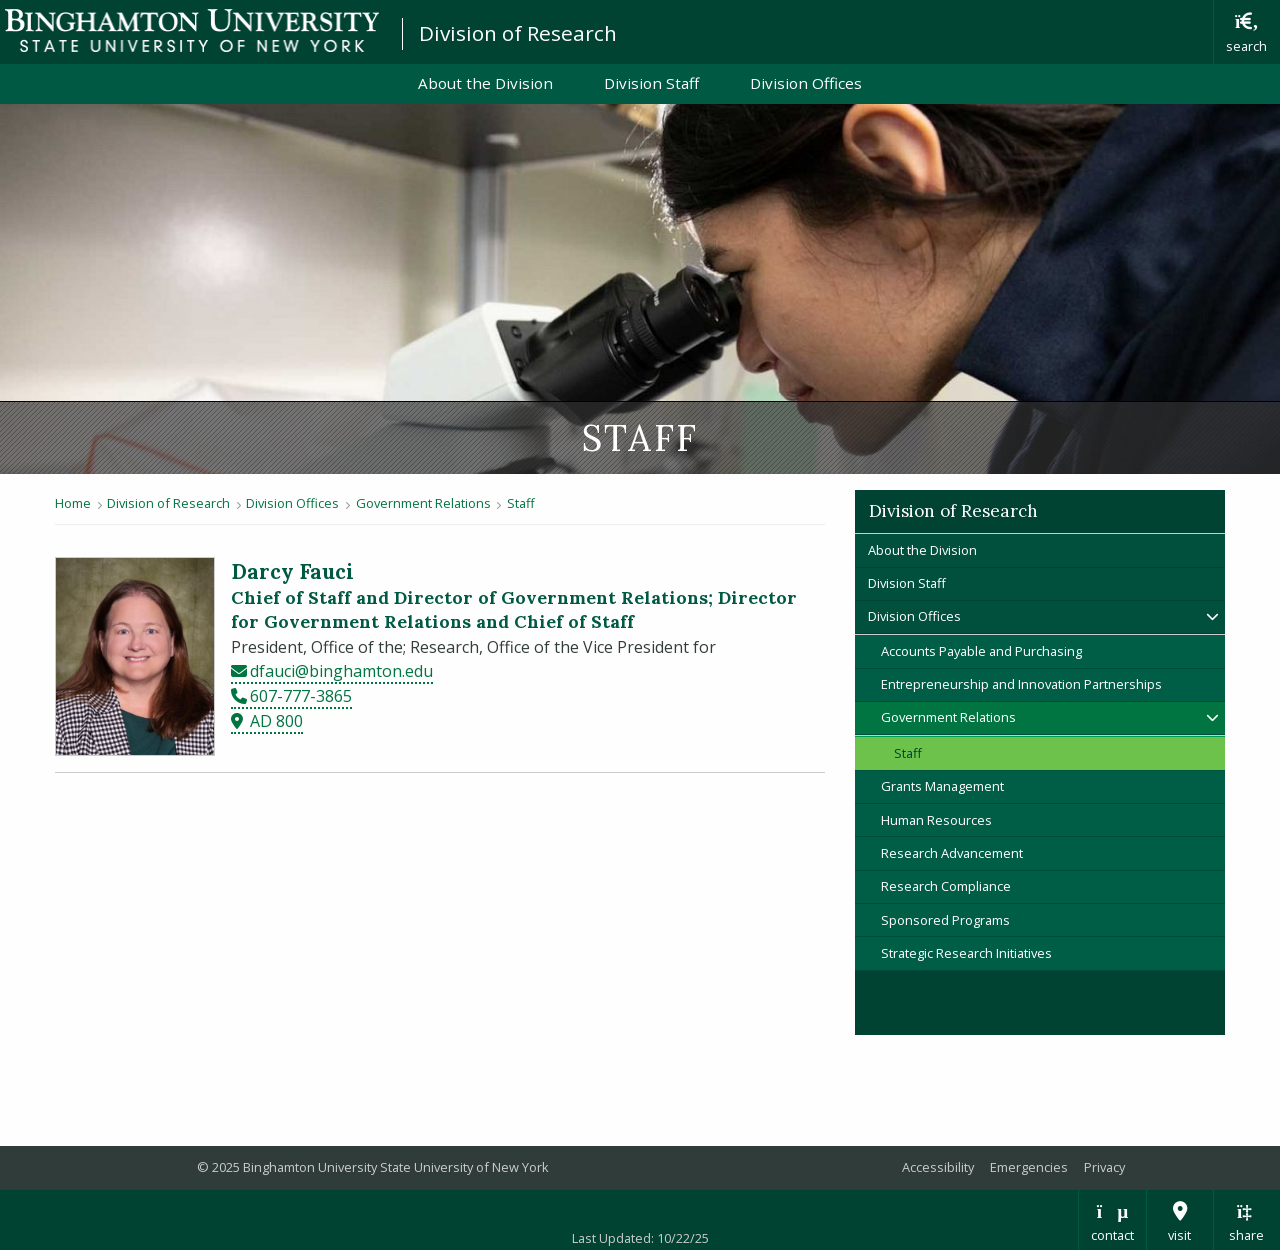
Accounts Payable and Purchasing (981, 651)
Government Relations (423, 503)
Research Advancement (952, 853)
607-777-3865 (301, 696)
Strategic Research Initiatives (966, 953)
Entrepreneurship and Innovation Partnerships (1021, 684)
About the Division (485, 83)
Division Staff (651, 83)
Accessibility (938, 1167)
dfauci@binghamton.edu (341, 671)
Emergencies (1029, 1167)
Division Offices (806, 83)
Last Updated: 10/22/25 (640, 1238)
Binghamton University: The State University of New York (192, 30)
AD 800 (276, 721)
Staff (521, 503)
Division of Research (518, 33)
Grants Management (942, 786)
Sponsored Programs (945, 920)
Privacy (1104, 1167)
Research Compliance (946, 886)
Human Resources (936, 820)
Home (73, 503)
